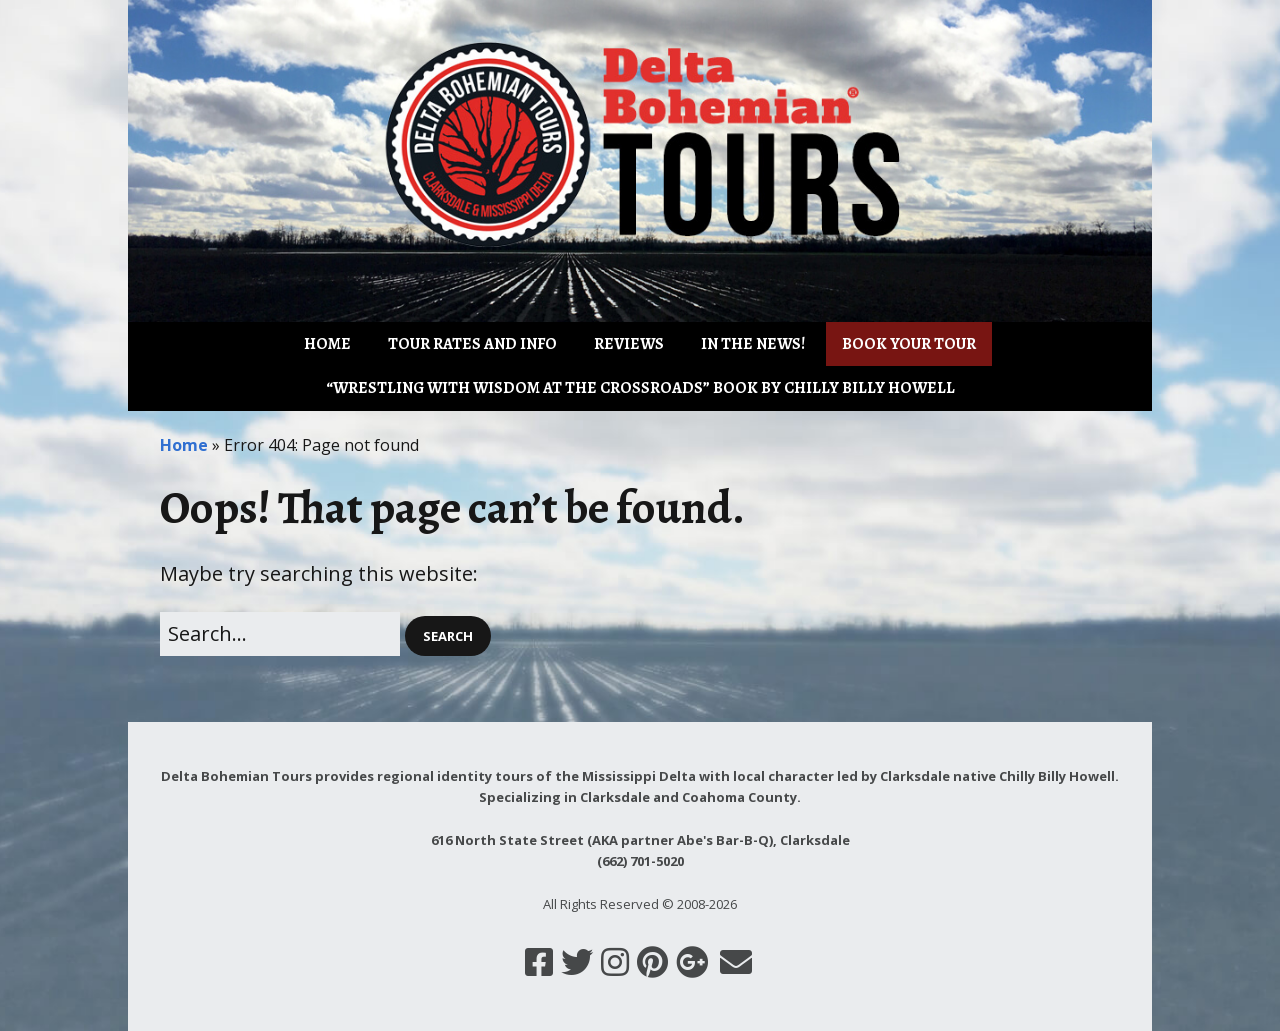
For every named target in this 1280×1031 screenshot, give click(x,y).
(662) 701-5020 (640, 861)
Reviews (629, 344)
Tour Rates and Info (472, 344)
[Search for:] (280, 634)
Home (327, 344)
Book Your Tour (909, 344)
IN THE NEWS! (753, 344)
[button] (448, 636)
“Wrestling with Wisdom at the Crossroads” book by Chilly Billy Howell (640, 388)
